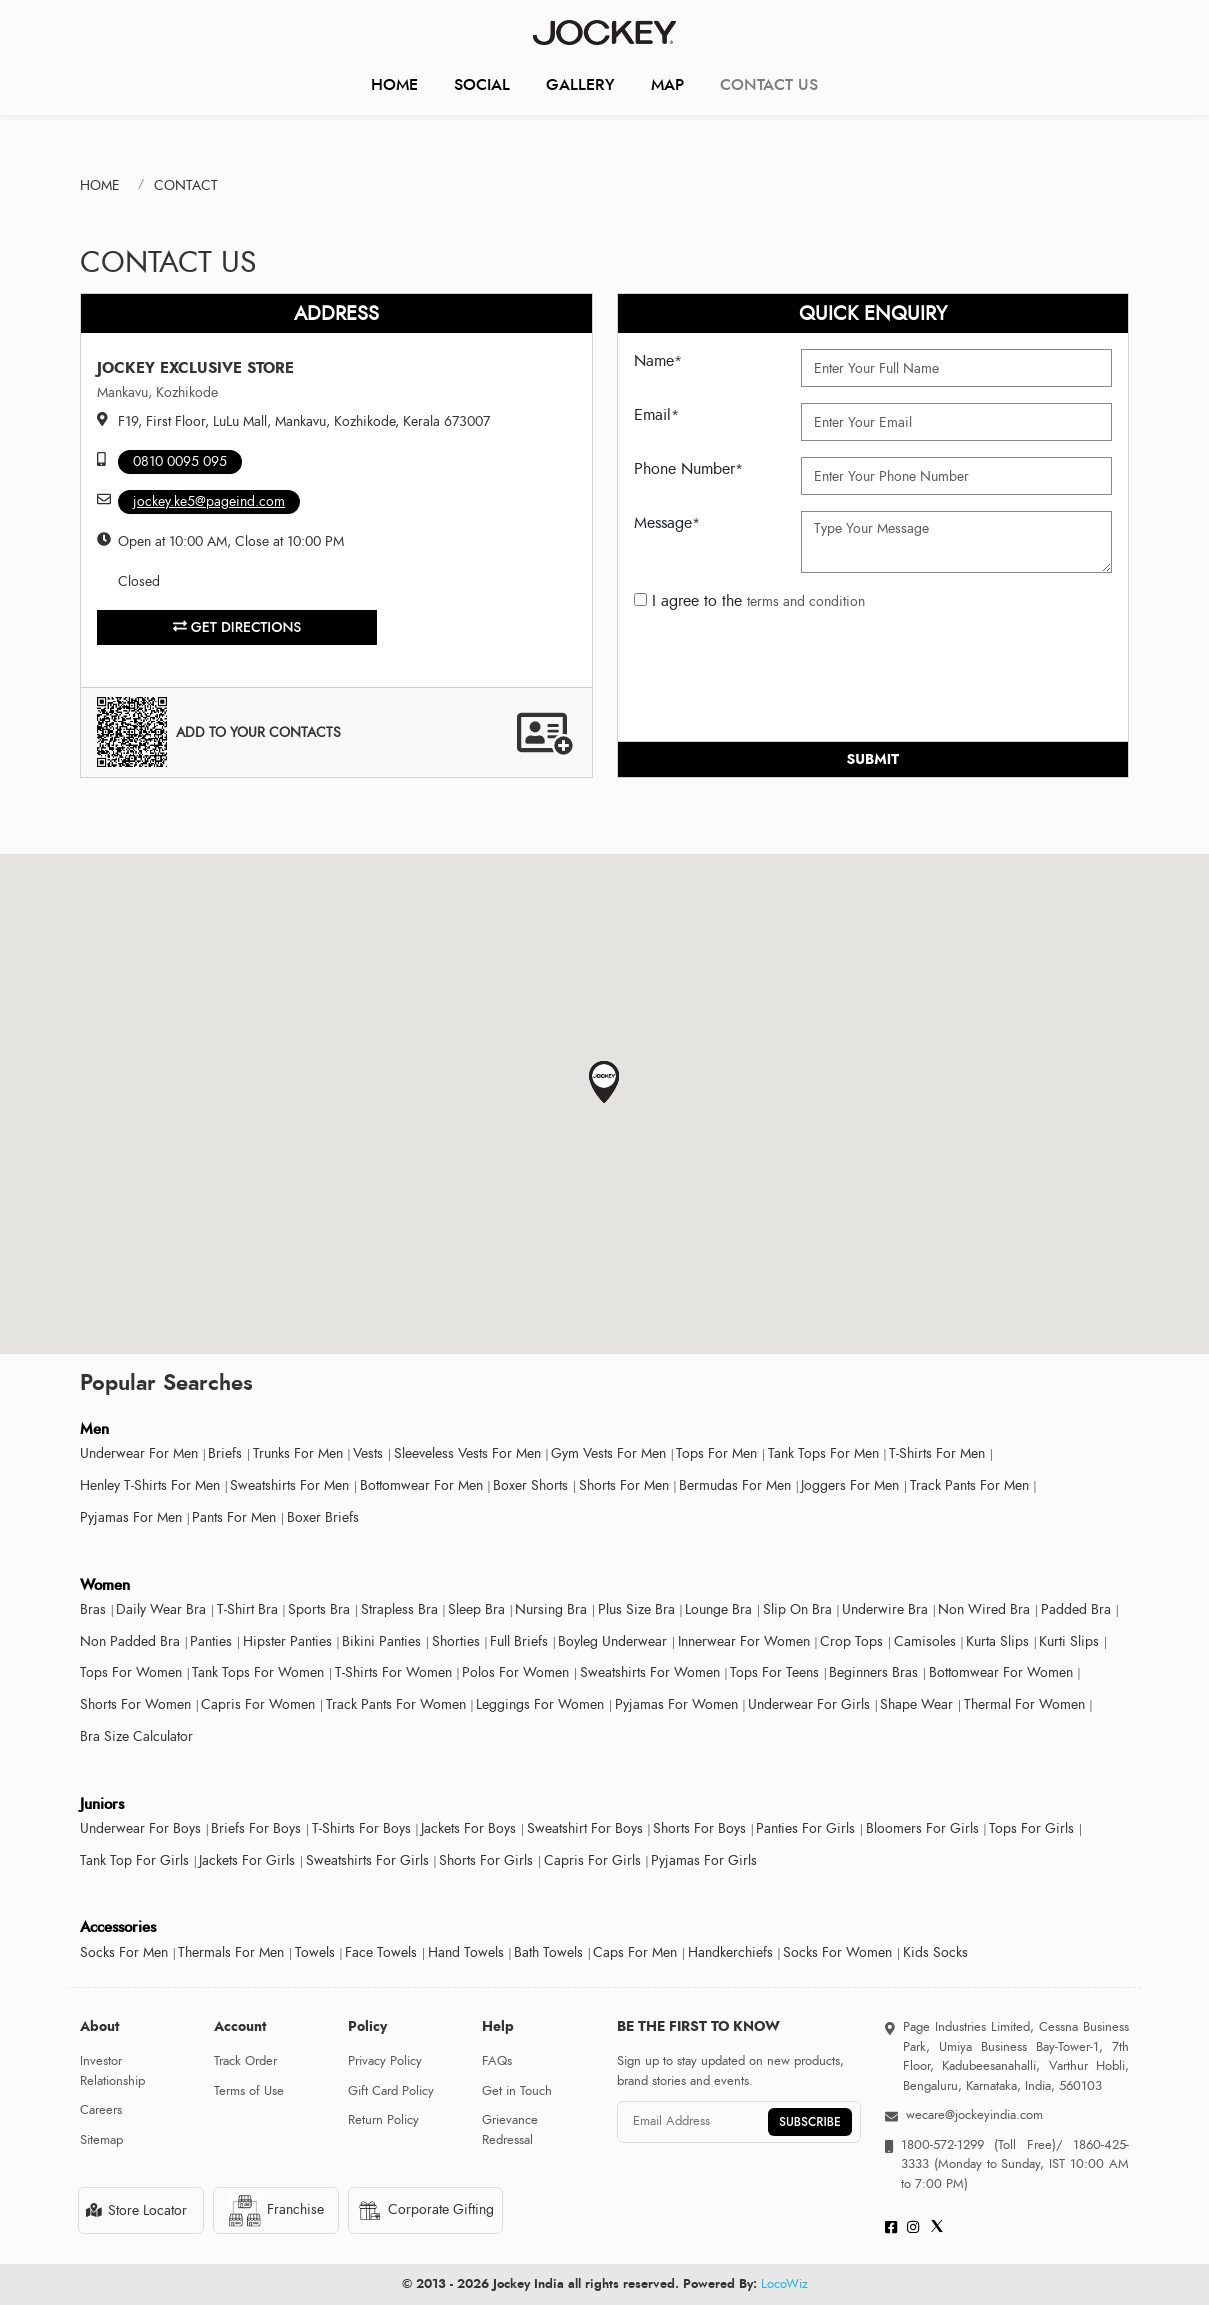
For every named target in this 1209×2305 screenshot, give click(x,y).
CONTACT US (769, 84)
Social (482, 84)
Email (656, 415)
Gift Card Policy (391, 2091)
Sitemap (101, 2140)
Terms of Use (249, 2091)
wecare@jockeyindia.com (974, 2115)
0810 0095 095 (180, 461)
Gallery (580, 84)
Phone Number (688, 469)
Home (394, 84)
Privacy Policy (385, 2061)
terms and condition (806, 601)
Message (667, 523)
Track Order (245, 2061)
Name (658, 361)
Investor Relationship (112, 2071)
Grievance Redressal (510, 2130)
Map (667, 84)
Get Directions (237, 627)
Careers (101, 2110)
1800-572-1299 (942, 2145)
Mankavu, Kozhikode (157, 392)
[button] (604, 1082)
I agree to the (749, 601)
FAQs (497, 2061)
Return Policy (383, 2120)
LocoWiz (784, 2284)
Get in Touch (517, 2091)
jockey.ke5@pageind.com (209, 501)
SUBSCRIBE (810, 2122)
